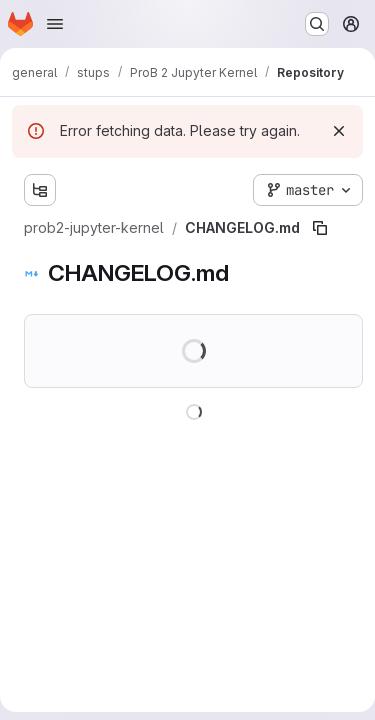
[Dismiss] (339, 131)
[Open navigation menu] (55, 24)
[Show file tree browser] (40, 190)
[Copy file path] (320, 228)
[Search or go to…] (317, 24)
